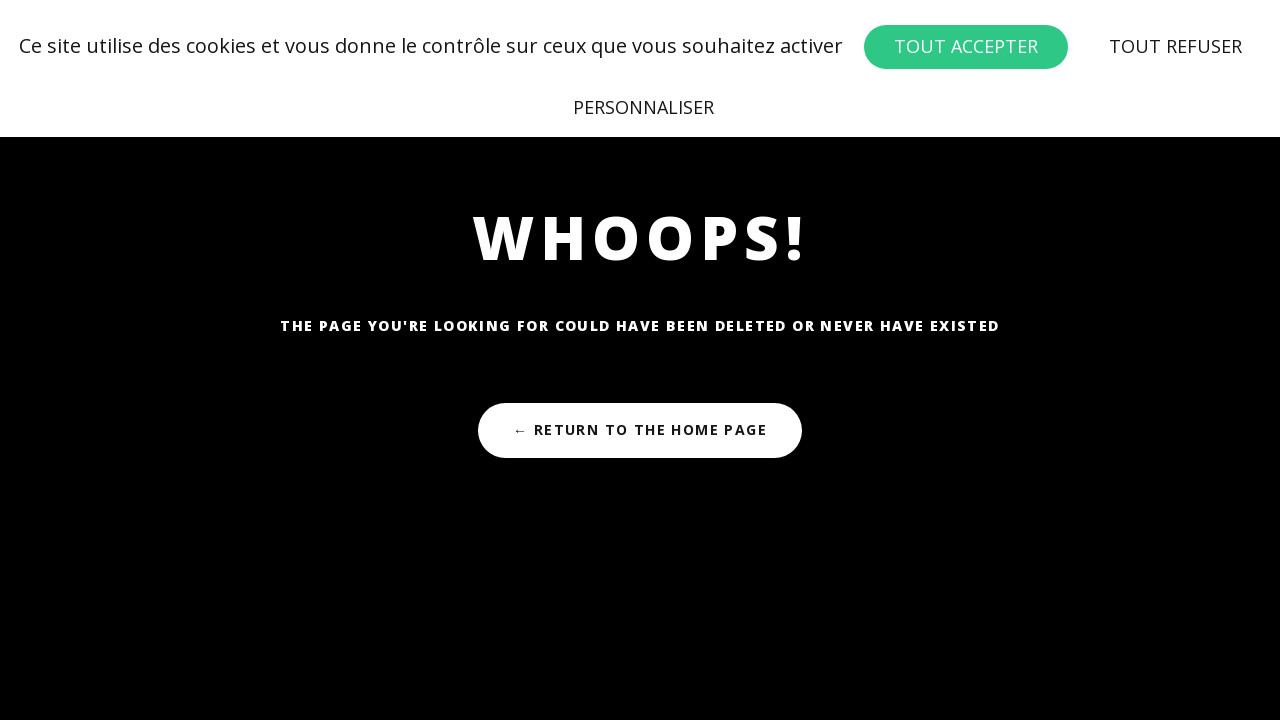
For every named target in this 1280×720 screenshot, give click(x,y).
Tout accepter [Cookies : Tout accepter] (966, 46)
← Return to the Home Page (640, 429)
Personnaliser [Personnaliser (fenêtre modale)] (643, 107)
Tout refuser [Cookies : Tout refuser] (1175, 46)
